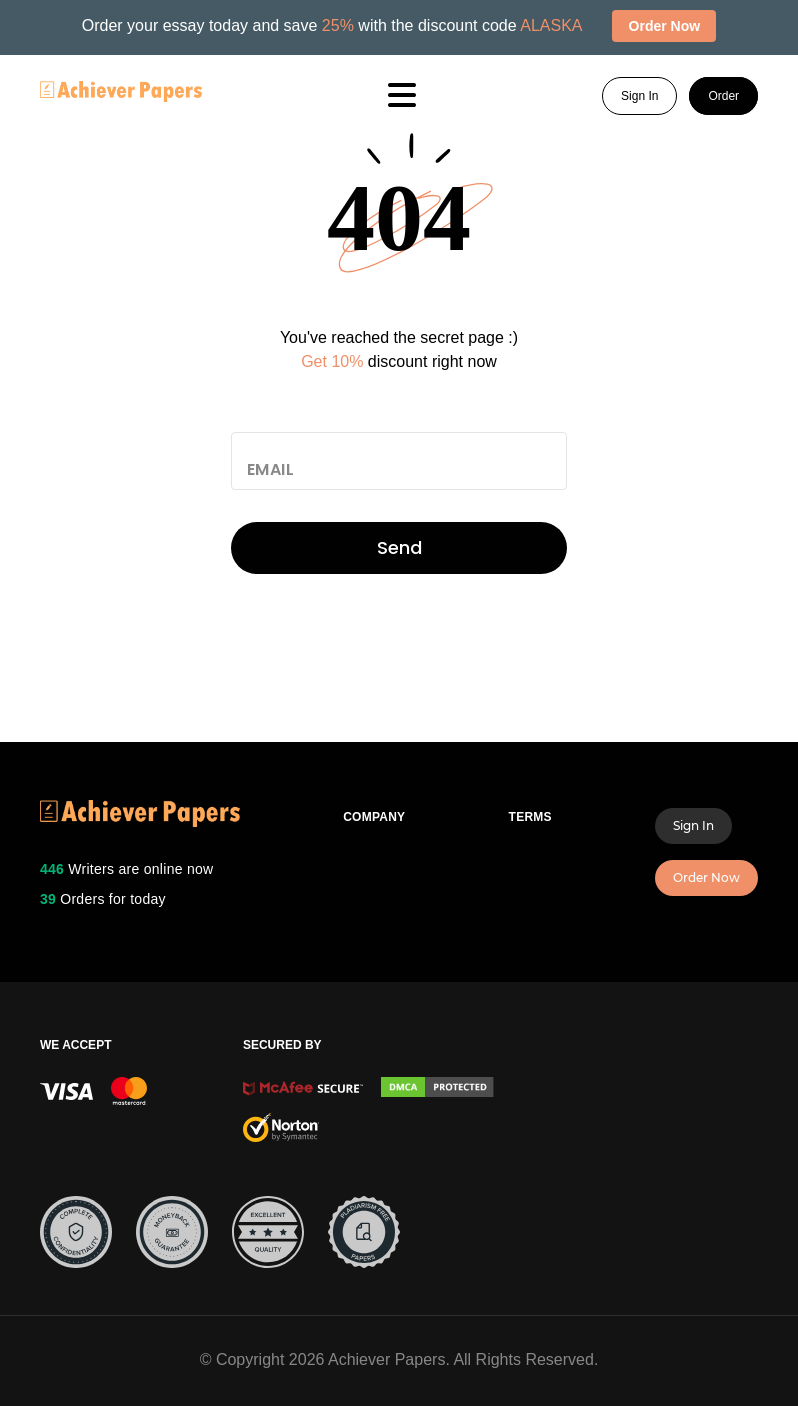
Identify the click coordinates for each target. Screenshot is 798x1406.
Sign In (639, 96)
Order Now (706, 877)
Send (399, 547)
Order (723, 96)
